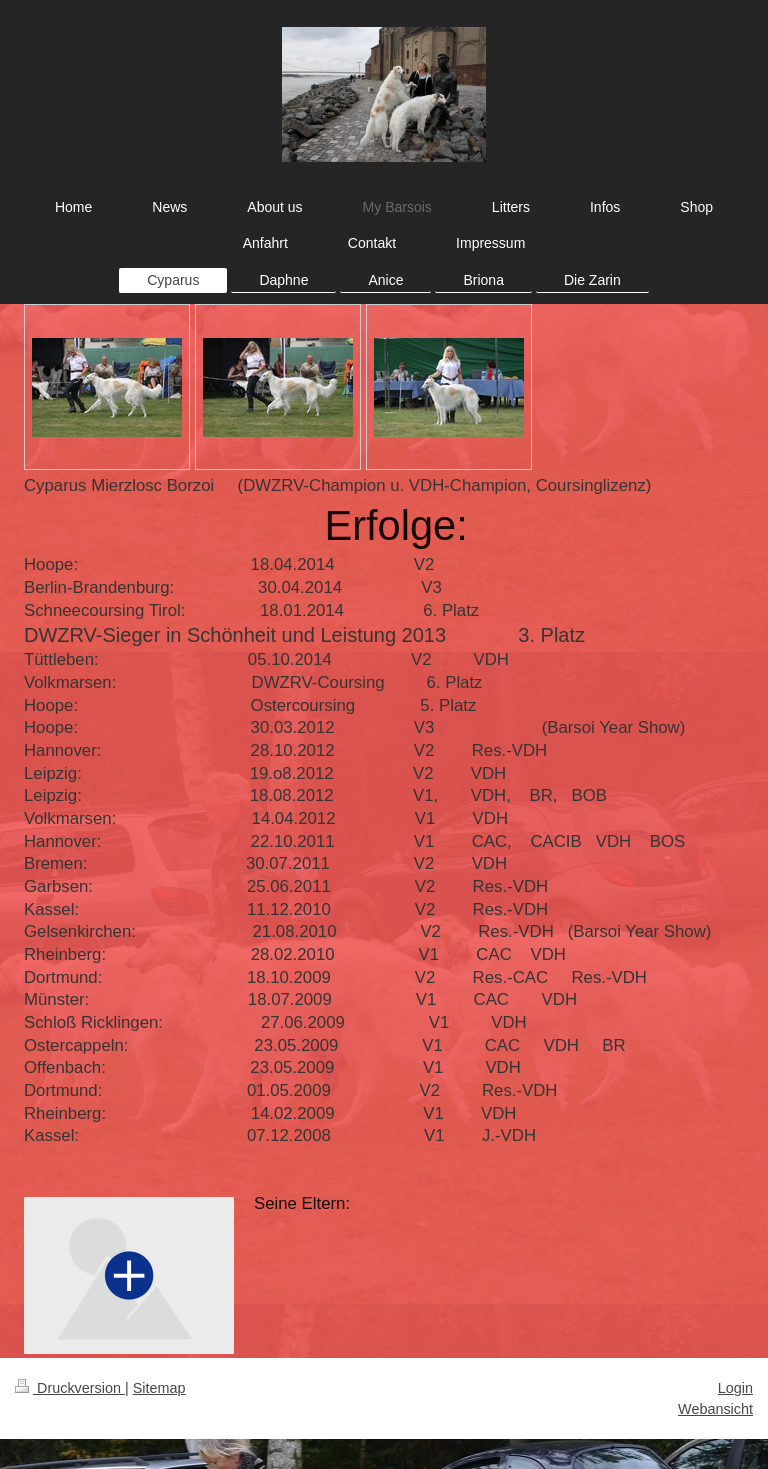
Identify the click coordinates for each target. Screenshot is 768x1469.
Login (735, 1388)
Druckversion (70, 1388)
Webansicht (715, 1409)
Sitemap (159, 1388)
